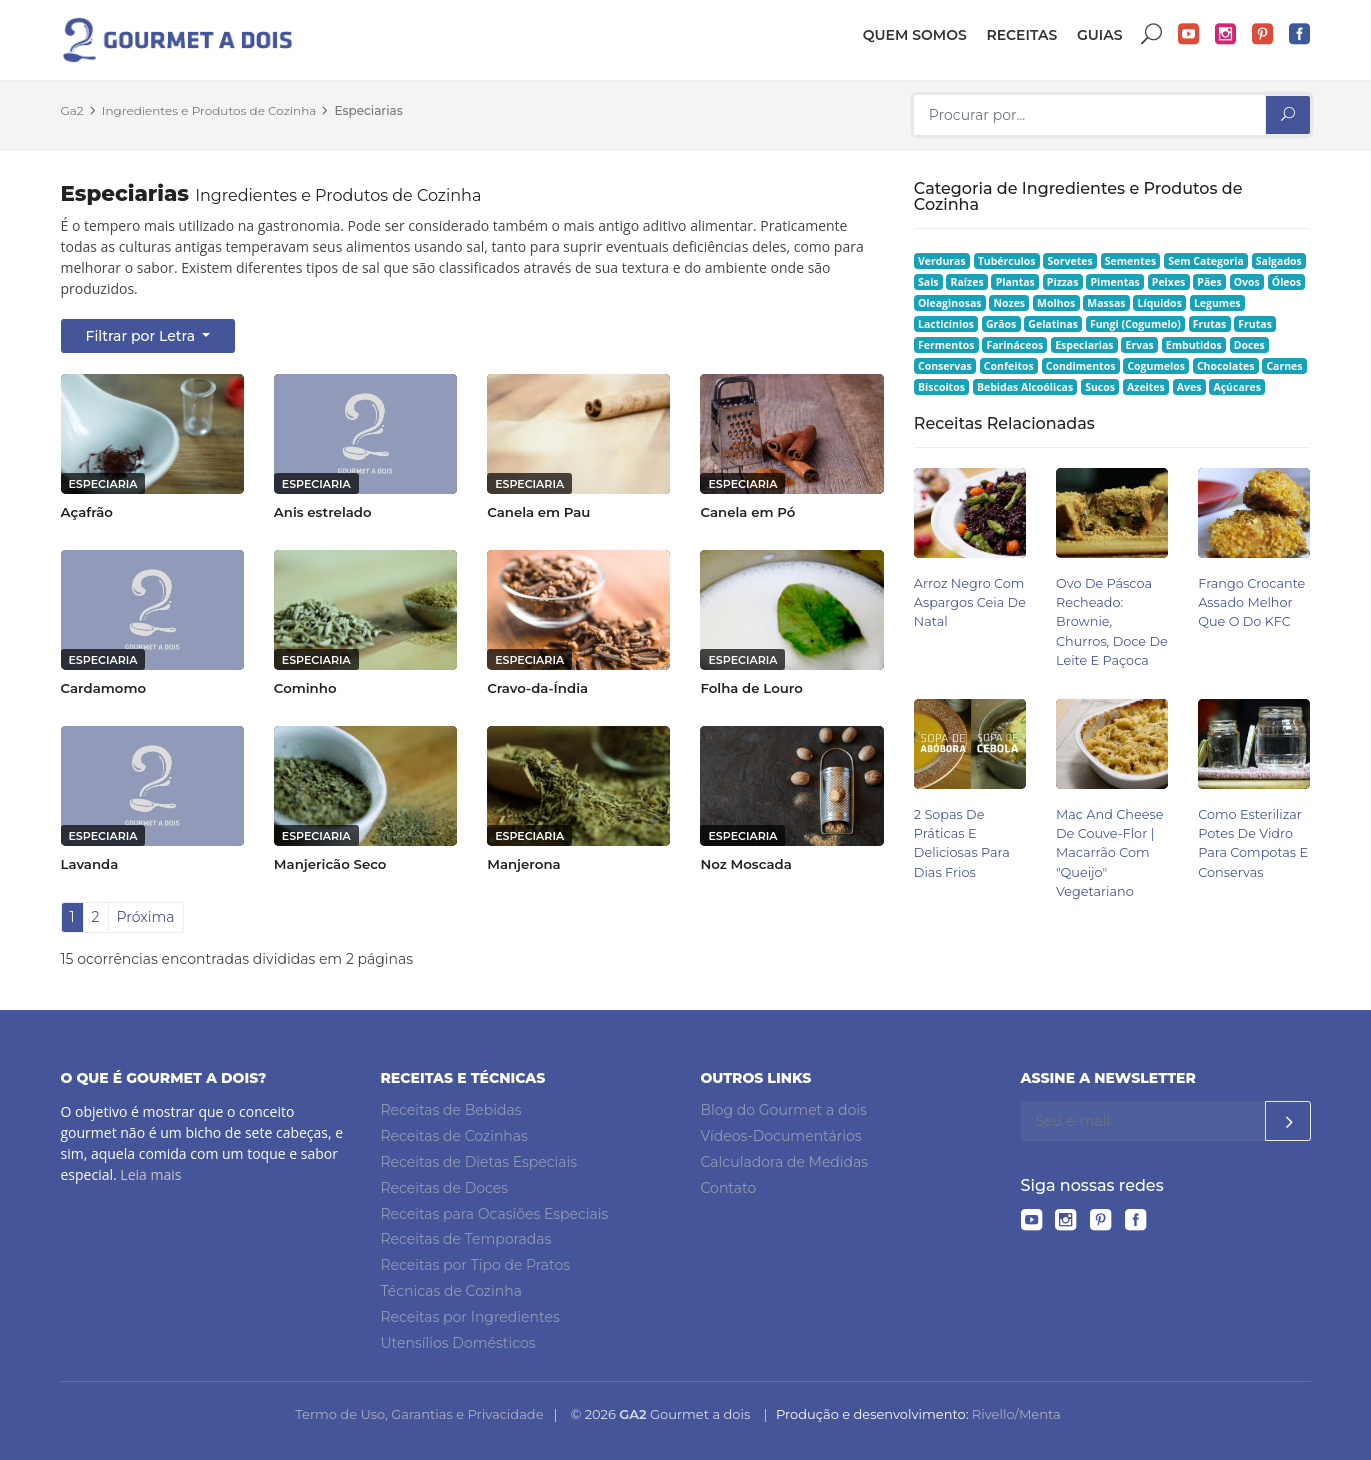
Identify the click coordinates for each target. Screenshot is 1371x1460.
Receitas (1021, 35)
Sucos (1100, 387)
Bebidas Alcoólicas (1025, 387)
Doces (1249, 345)
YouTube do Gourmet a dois (1189, 34)
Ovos (1247, 282)
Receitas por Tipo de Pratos (476, 1265)
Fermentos (946, 345)
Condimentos (1081, 366)
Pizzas (1063, 282)
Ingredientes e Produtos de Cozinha (209, 110)
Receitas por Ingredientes (470, 1317)
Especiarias (369, 110)
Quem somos (915, 35)
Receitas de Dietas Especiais (479, 1162)
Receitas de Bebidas (451, 1110)
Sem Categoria (1206, 261)
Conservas (945, 366)
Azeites (1146, 387)
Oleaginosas (949, 303)
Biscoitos (941, 387)
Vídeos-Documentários (781, 1136)
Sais (928, 282)
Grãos (1001, 324)
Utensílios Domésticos (458, 1343)
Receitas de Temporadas (466, 1239)
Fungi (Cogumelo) (1135, 324)
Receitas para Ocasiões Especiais (495, 1214)
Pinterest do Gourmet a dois (1263, 34)
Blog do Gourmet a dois (784, 1110)
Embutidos (1194, 345)
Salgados (1279, 261)
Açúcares (1236, 387)
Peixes (1169, 282)
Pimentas (1114, 282)
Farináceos (1014, 345)
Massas (1106, 303)
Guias (1100, 35)
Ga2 (72, 110)
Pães (1209, 282)
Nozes (1009, 303)
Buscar (1152, 34)
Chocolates (1226, 366)
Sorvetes (1070, 261)
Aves (1189, 387)
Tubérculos (1007, 261)
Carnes (1284, 366)
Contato (729, 1188)
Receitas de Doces (445, 1188)
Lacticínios (946, 324)
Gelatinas (1053, 324)
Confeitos (1009, 366)
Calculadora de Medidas (785, 1162)
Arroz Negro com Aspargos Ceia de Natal (970, 602)
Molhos (1056, 303)
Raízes (967, 282)
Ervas (1140, 345)
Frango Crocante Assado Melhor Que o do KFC (1251, 602)
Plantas (1015, 282)
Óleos (1287, 282)
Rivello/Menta (1016, 1414)
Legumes (1217, 303)
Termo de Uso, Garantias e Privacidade (419, 1414)
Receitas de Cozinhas (454, 1136)
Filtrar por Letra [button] (142, 336)
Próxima (146, 917)
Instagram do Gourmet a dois (1226, 34)
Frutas (1210, 324)
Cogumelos (1155, 366)
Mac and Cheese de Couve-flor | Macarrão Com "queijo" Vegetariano (1109, 853)
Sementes (1130, 261)
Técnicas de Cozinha (451, 1291)
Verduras (942, 261)
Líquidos (1160, 303)
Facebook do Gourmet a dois (1300, 34)
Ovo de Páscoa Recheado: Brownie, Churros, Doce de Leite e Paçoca (1112, 622)
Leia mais (150, 1174)
